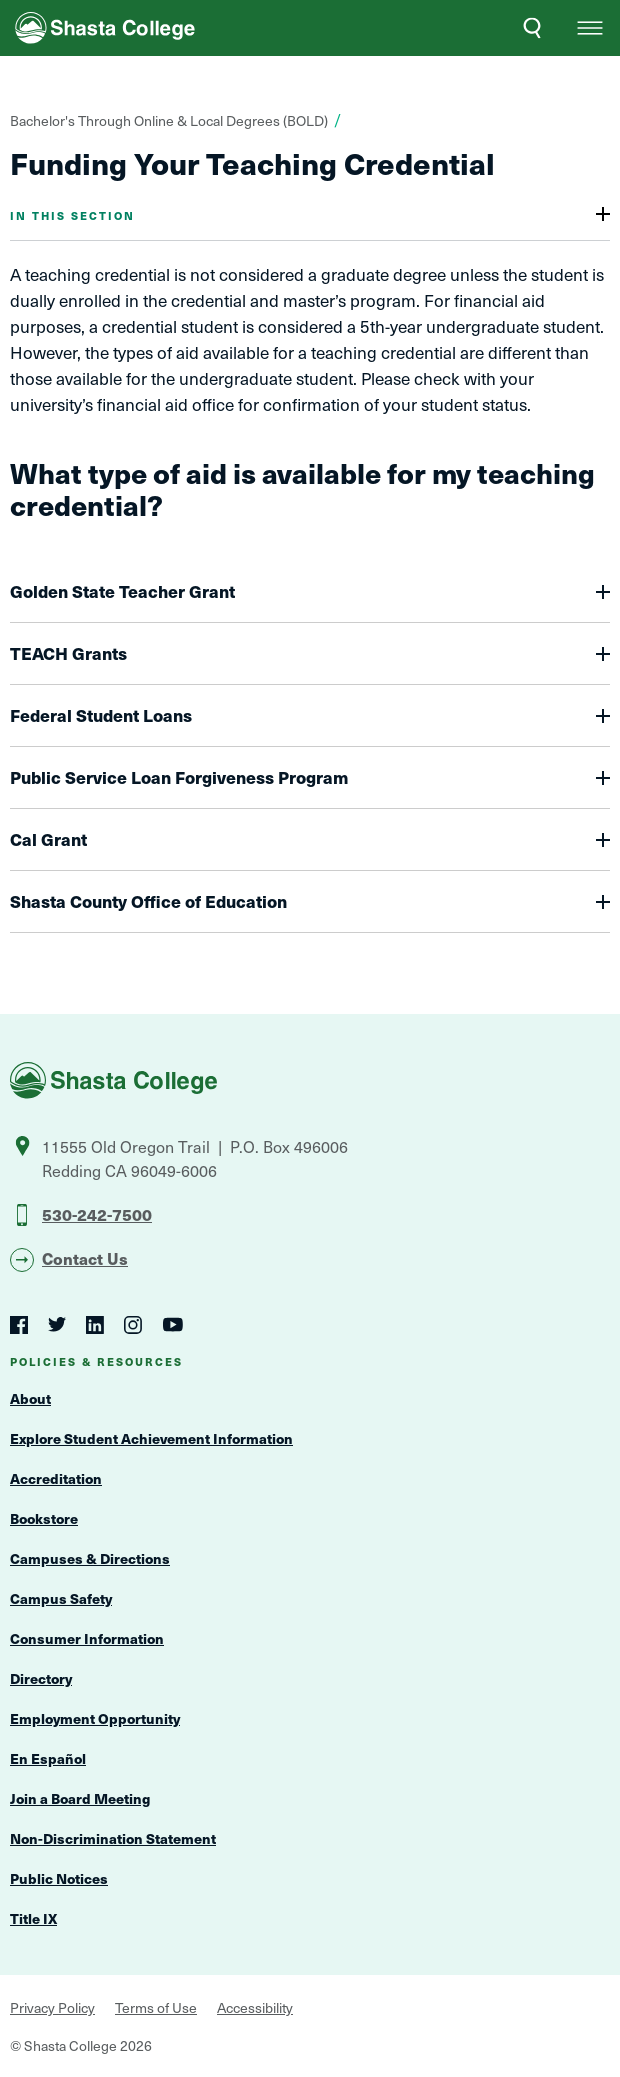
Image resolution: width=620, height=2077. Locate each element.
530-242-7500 (97, 1214)
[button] (590, 28)
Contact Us (85, 1258)
